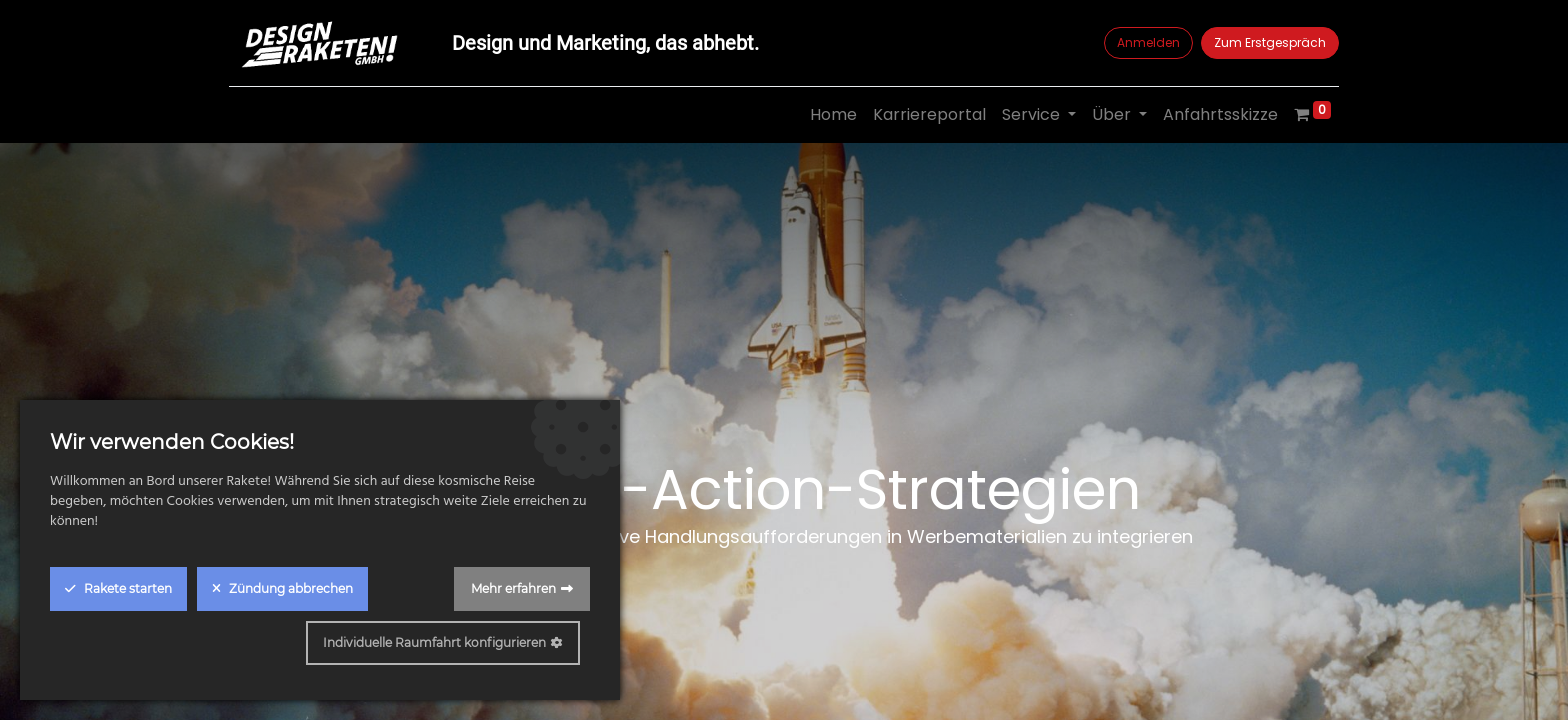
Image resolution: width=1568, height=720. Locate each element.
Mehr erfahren (513, 588)
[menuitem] (833, 115)
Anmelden (1148, 42)
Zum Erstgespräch (1270, 42)
